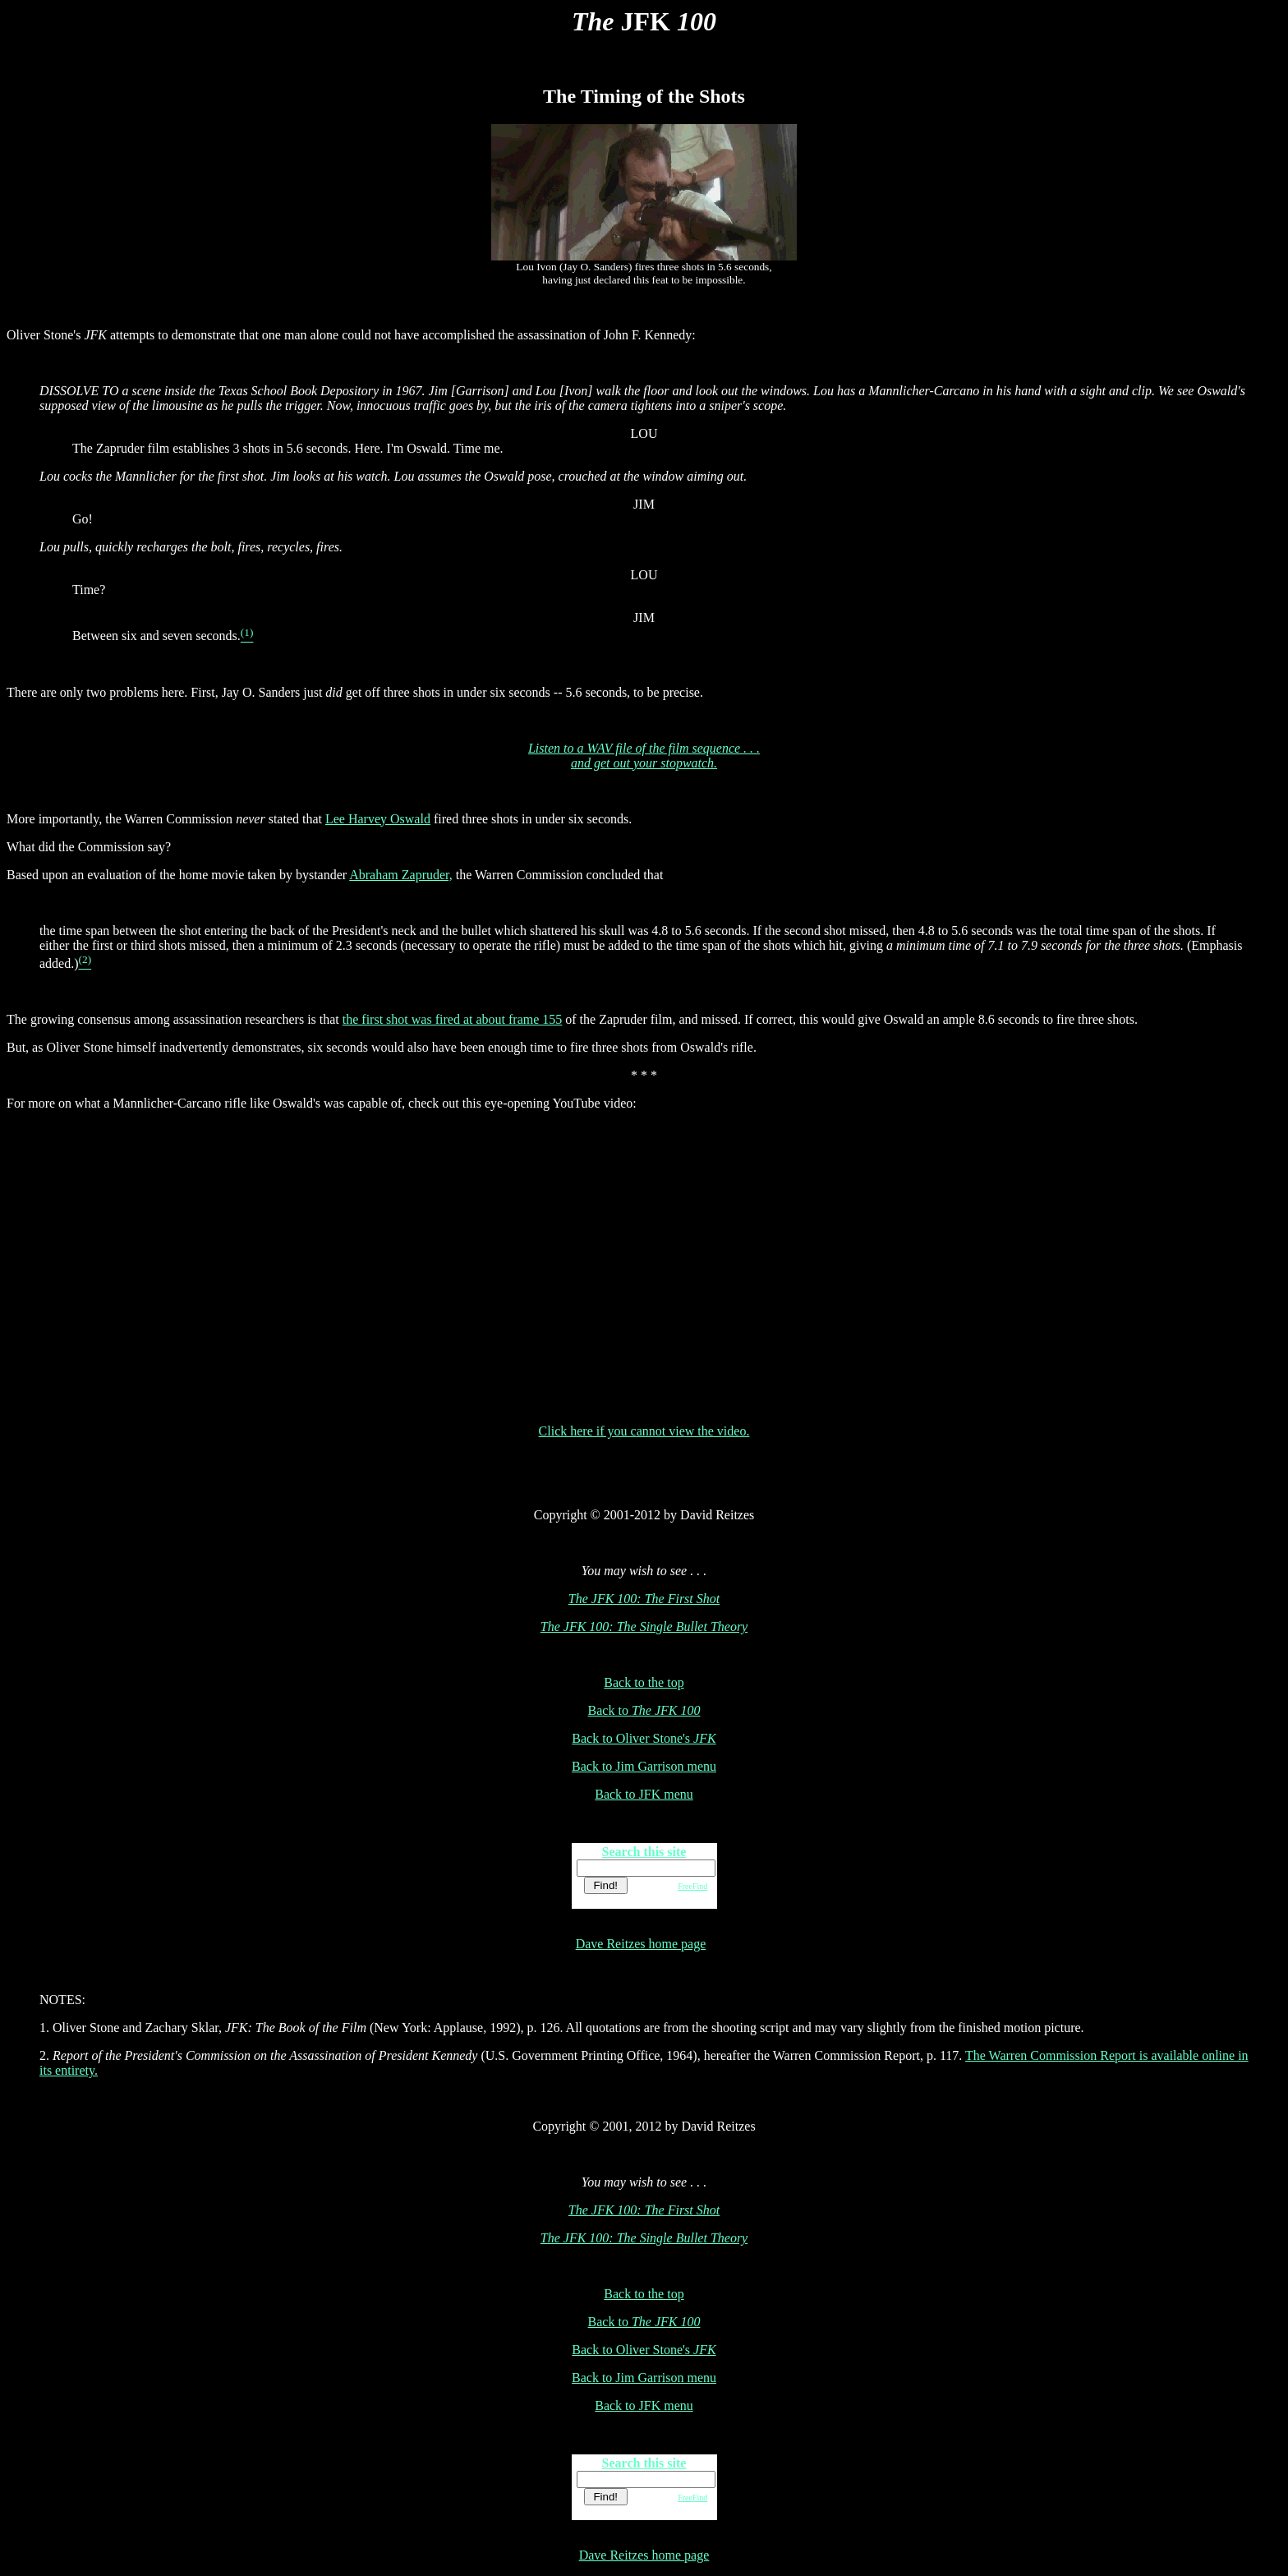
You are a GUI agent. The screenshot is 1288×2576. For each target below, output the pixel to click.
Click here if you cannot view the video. (644, 1431)
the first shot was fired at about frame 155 (452, 1019)
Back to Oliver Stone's (643, 1738)
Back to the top (643, 1682)
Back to (644, 1710)
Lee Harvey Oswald (377, 819)
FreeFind (692, 1886)
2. (46, 2055)
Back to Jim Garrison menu (644, 1766)
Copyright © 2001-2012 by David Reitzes (644, 1515)
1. (46, 2028)
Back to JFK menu (644, 1794)
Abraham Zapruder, (401, 875)
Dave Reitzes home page (641, 1944)
